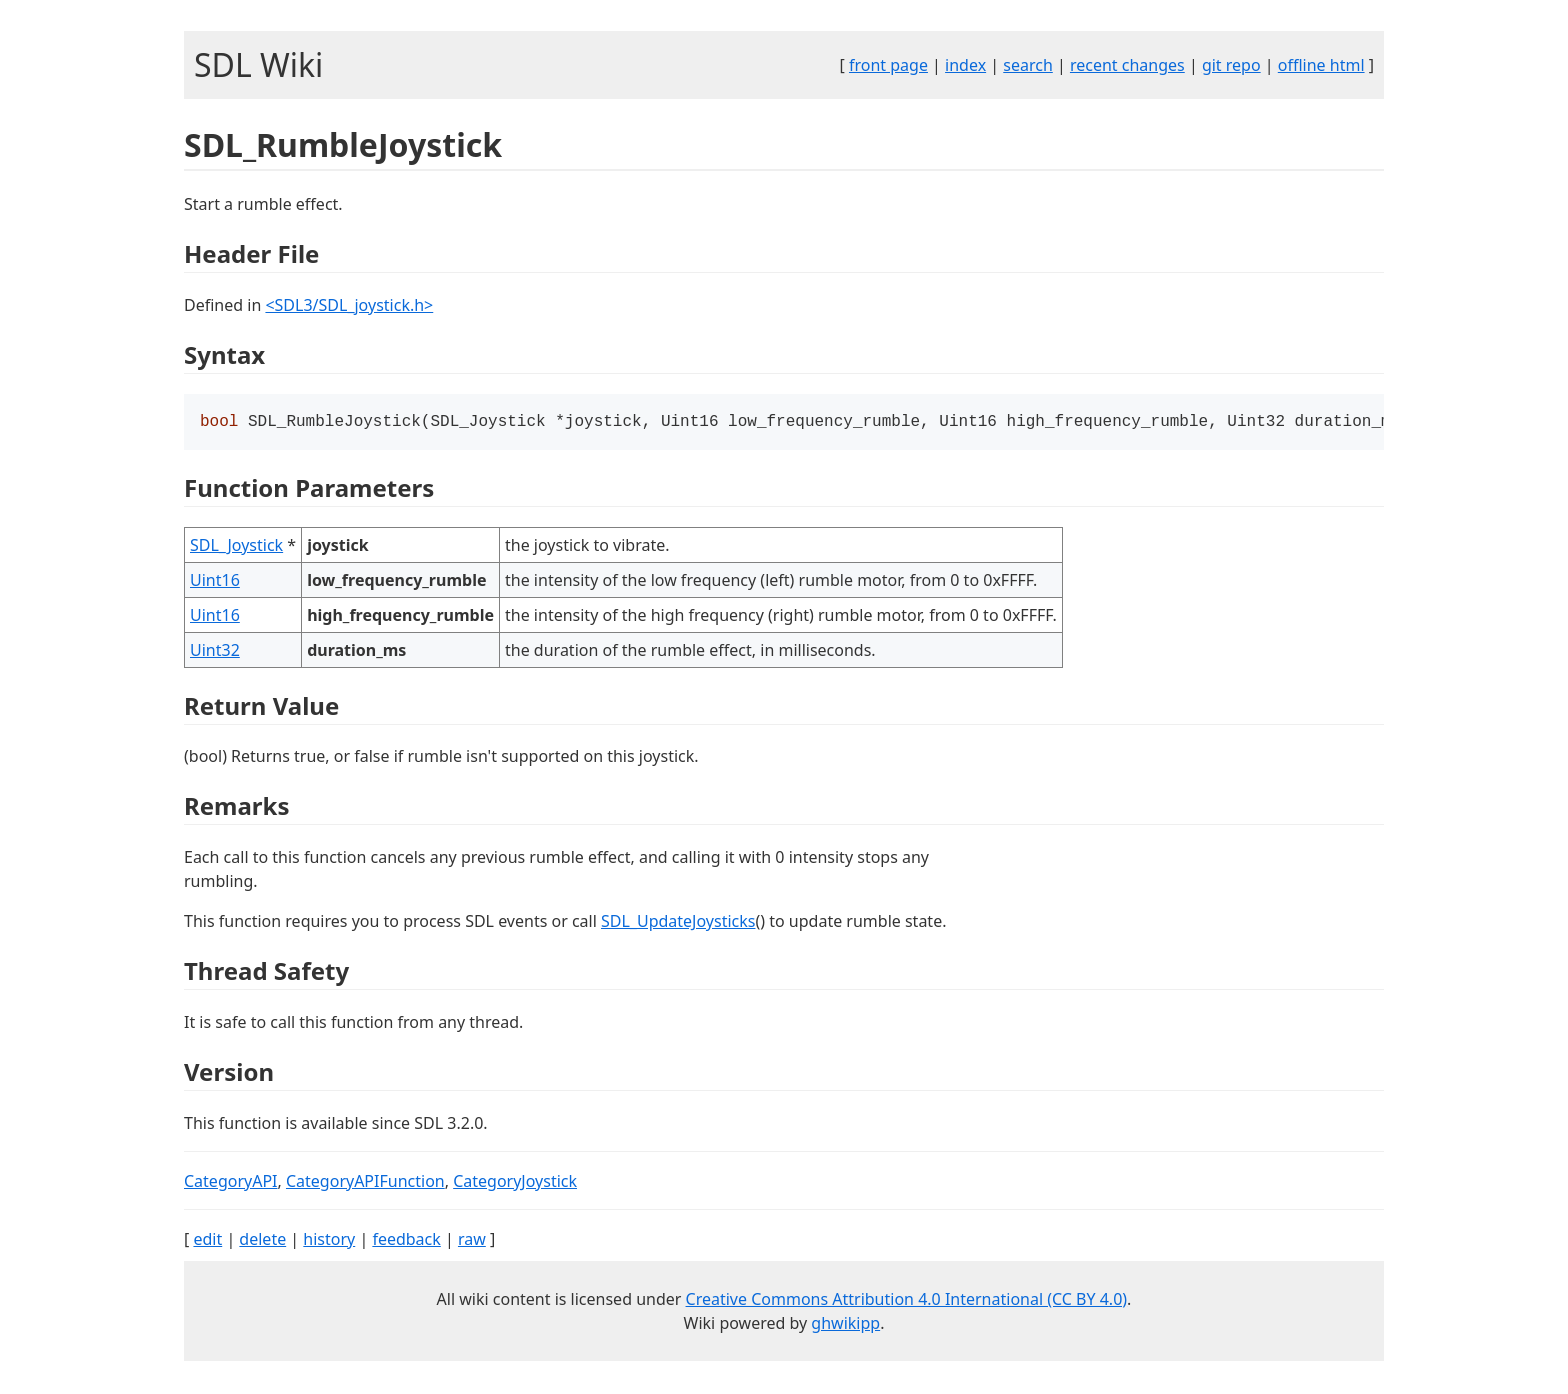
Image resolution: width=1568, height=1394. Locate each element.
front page (888, 65)
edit (207, 1241)
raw (472, 1241)
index (965, 65)
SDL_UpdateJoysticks (678, 923)
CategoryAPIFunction (365, 1183)
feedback (406, 1241)
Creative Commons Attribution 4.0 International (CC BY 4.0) (907, 1301)
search (1028, 65)
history (329, 1241)
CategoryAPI (231, 1183)
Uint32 (215, 652)
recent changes (1127, 65)
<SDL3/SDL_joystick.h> (349, 305)
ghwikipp (845, 1325)
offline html (1321, 65)
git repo (1231, 65)
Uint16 (215, 582)
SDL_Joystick (236, 547)
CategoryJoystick (515, 1183)
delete (262, 1241)
